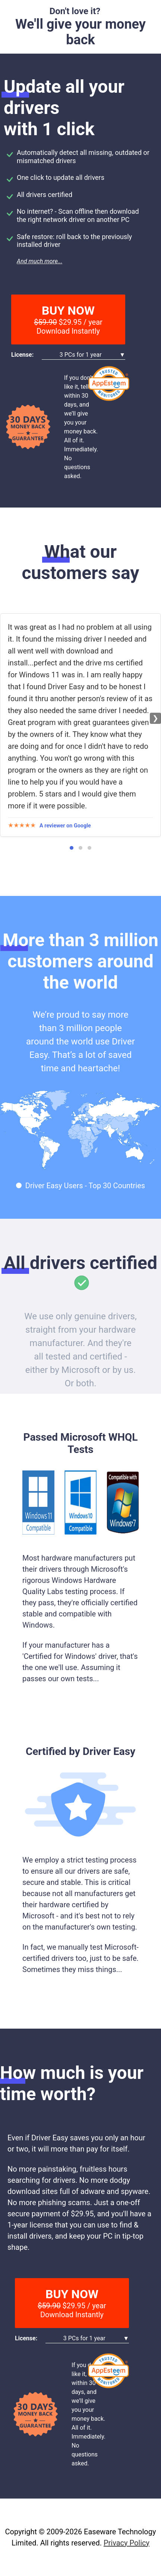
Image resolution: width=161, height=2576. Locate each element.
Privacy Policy (126, 2542)
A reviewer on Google (65, 826)
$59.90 (45, 322)
